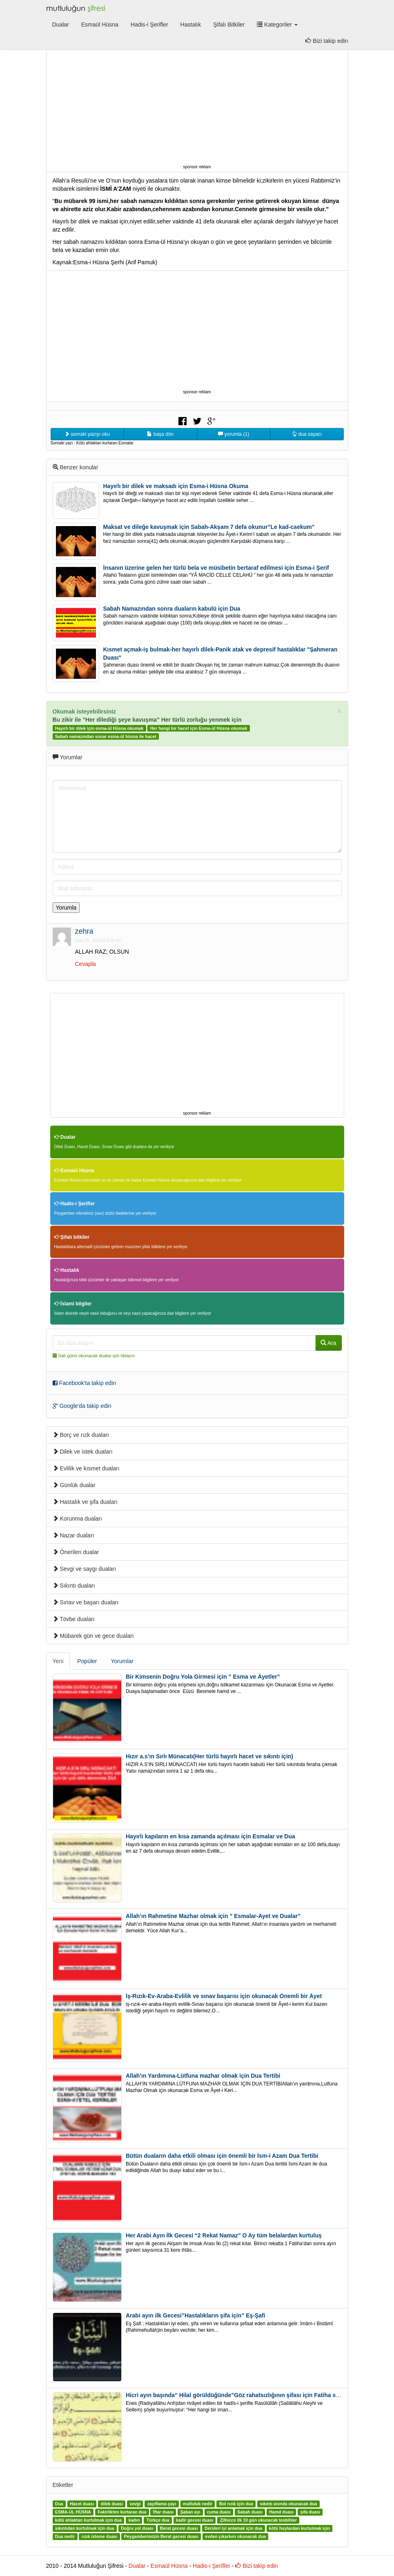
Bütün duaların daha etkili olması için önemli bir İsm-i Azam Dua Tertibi (222, 2155)
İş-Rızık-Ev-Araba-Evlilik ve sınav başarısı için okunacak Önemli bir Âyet (224, 1996)
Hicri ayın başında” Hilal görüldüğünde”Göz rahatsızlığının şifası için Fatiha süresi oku (243, 2395)
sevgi (134, 2504)
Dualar (60, 24)
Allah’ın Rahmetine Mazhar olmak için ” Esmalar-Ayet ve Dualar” (213, 1916)
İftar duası (163, 2512)
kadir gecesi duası (194, 2520)
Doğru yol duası (137, 2528)
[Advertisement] (197, 105)
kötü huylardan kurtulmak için (299, 2528)
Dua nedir (65, 2536)
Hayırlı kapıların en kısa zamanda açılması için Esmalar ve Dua (210, 1836)
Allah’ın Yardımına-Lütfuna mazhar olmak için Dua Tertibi (203, 2075)
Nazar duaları (73, 1535)
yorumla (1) (233, 434)
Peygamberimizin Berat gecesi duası (161, 2536)
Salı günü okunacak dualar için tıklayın (96, 1355)
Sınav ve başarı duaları (86, 1602)
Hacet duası (82, 2504)
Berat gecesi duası (179, 2528)
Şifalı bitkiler (72, 1237)
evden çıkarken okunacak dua (235, 2536)
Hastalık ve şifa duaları (85, 1502)
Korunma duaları (77, 1518)
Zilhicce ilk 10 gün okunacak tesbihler (258, 2520)
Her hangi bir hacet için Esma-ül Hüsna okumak (198, 728)
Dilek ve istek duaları (83, 1451)
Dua (59, 2504)
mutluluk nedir (197, 2504)
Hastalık (190, 24)
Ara (328, 1343)
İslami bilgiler (73, 1304)
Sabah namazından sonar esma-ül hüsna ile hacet (105, 736)
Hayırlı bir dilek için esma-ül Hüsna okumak (99, 728)
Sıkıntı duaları (74, 1585)
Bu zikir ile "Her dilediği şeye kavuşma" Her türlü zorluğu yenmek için (147, 719)
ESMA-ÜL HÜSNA (73, 2512)
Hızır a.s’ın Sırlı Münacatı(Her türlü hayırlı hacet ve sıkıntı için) (209, 1756)
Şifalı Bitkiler (229, 24)
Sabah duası (250, 2512)
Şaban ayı (190, 2512)
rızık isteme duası (100, 2536)
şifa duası (310, 2512)
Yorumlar (122, 1661)
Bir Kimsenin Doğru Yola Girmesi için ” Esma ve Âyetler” (203, 1676)
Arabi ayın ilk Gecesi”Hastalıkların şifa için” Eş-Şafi (195, 2315)
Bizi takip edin (326, 41)
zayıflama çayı (161, 2504)
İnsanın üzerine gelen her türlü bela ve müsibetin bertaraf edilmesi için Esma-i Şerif (216, 567)
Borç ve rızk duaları (81, 1435)
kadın (134, 2520)
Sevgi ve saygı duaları (84, 1569)
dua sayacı (307, 434)
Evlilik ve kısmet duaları (86, 1468)
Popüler (87, 1661)
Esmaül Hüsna (99, 24)
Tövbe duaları (74, 1619)
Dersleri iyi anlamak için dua (233, 2528)
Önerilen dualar (76, 1552)
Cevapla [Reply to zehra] (85, 964)
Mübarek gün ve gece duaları (93, 1636)
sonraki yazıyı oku (87, 434)
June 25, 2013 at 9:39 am (98, 940)
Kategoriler (277, 24)
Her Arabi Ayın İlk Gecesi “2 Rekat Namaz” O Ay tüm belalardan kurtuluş (224, 2235)
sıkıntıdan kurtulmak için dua (84, 2528)
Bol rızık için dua (236, 2504)
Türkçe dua (158, 2520)
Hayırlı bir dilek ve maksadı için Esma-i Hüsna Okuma (176, 486)
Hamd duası (281, 2512)
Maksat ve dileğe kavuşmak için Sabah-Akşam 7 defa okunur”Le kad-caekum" (209, 527)
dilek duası (112, 2504)
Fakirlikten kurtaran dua (122, 2512)
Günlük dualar (74, 1485)
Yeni (58, 1661)
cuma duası (219, 2512)
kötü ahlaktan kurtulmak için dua (88, 2520)
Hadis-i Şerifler (149, 24)
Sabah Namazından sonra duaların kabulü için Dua (171, 608)
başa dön (160, 434)
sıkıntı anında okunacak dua (288, 2504)
